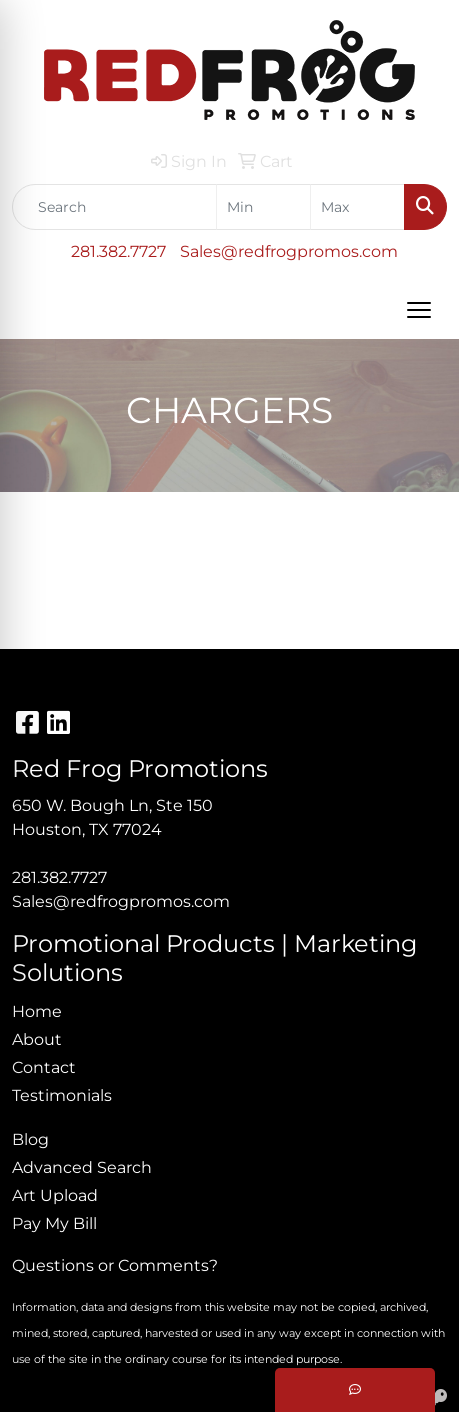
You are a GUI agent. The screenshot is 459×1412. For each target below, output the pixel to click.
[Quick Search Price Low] (263, 207)
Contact (44, 1067)
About (37, 1039)
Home (37, 1011)
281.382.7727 (118, 251)
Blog (30, 1139)
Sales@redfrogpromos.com (289, 251)
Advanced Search (82, 1167)
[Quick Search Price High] (357, 207)
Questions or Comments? (115, 1265)
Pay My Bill (54, 1223)
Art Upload (55, 1195)
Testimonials (62, 1095)
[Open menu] (419, 310)
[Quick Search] (114, 207)
